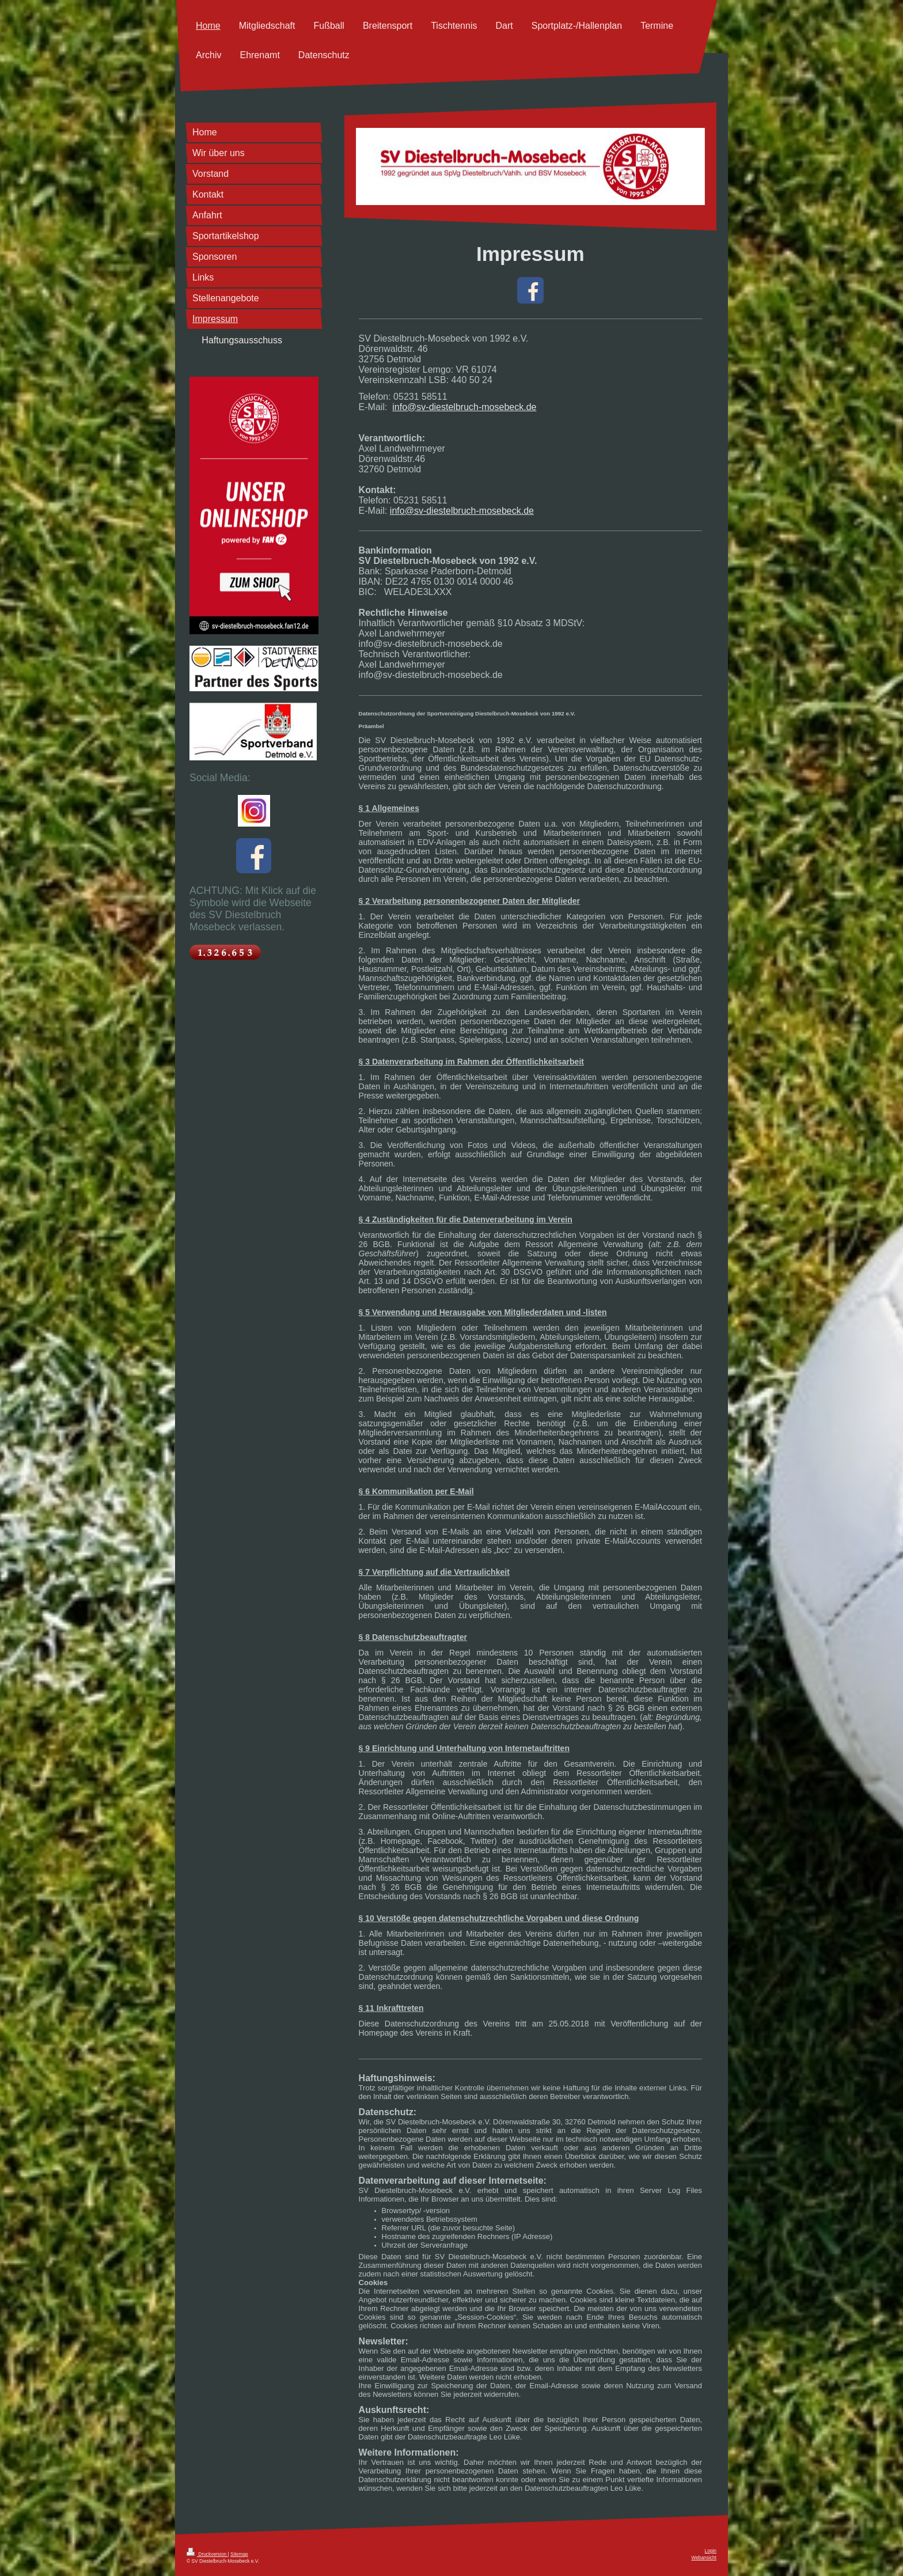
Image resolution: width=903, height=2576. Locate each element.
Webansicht (703, 2557)
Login (711, 2551)
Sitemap (239, 2554)
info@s (406, 407)
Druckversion (207, 2554)
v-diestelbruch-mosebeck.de (478, 407)
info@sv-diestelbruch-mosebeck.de (462, 511)
